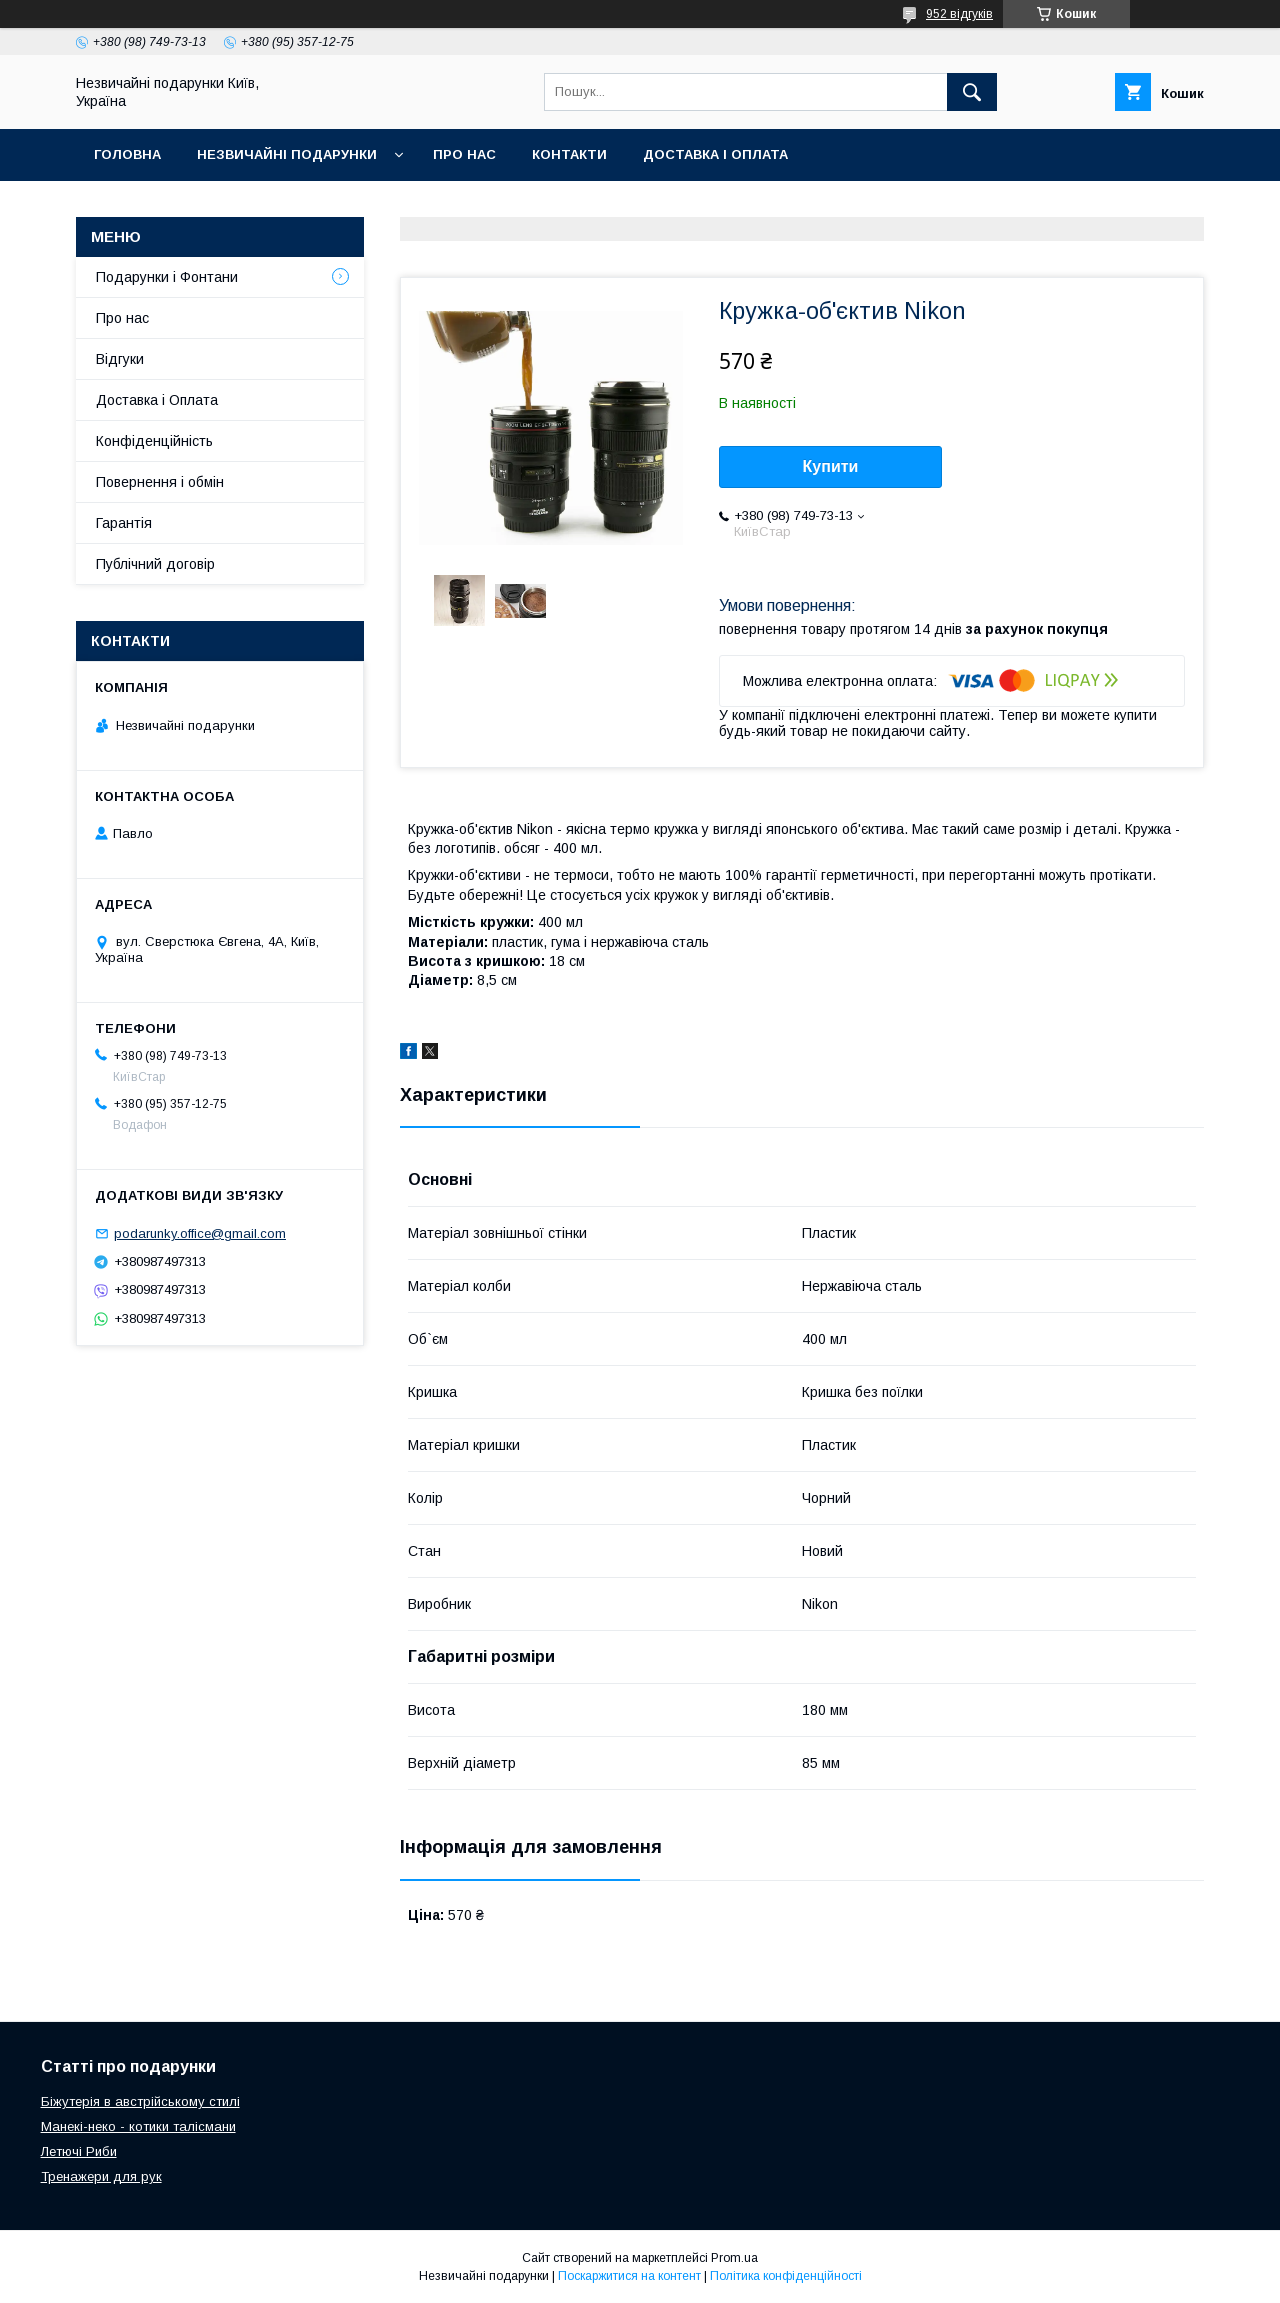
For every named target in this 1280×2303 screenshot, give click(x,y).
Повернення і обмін (160, 482)
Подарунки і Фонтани (167, 277)
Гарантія (124, 523)
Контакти (569, 154)
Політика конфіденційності (786, 2276)
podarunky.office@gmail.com (200, 1233)
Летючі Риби (79, 2151)
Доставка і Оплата (157, 400)
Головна (127, 154)
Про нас (464, 154)
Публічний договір (155, 564)
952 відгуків (959, 14)
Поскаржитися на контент (629, 2276)
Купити (831, 466)
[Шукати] (972, 92)
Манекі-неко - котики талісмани (138, 2126)
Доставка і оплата (715, 154)
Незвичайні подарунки (287, 154)
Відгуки (120, 359)
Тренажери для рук (101, 2176)
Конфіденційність (154, 441)
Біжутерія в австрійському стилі (140, 2101)
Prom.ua (734, 2258)
